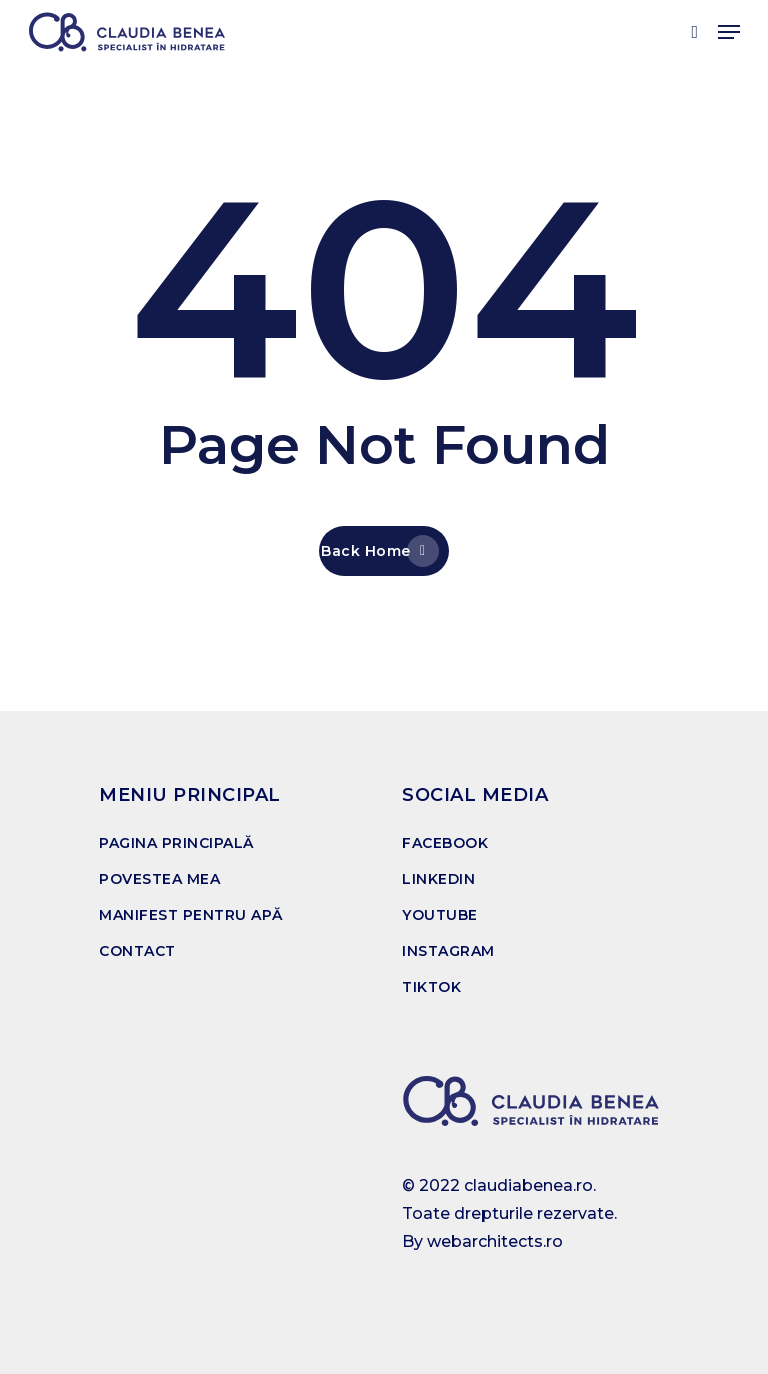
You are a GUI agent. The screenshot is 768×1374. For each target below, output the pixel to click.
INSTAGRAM (448, 951)
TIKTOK (431, 987)
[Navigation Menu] (729, 32)
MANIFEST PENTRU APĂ (191, 915)
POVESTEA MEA (159, 879)
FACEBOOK (445, 843)
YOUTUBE (440, 915)
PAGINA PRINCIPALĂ (176, 843)
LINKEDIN (438, 879)
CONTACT (137, 951)
